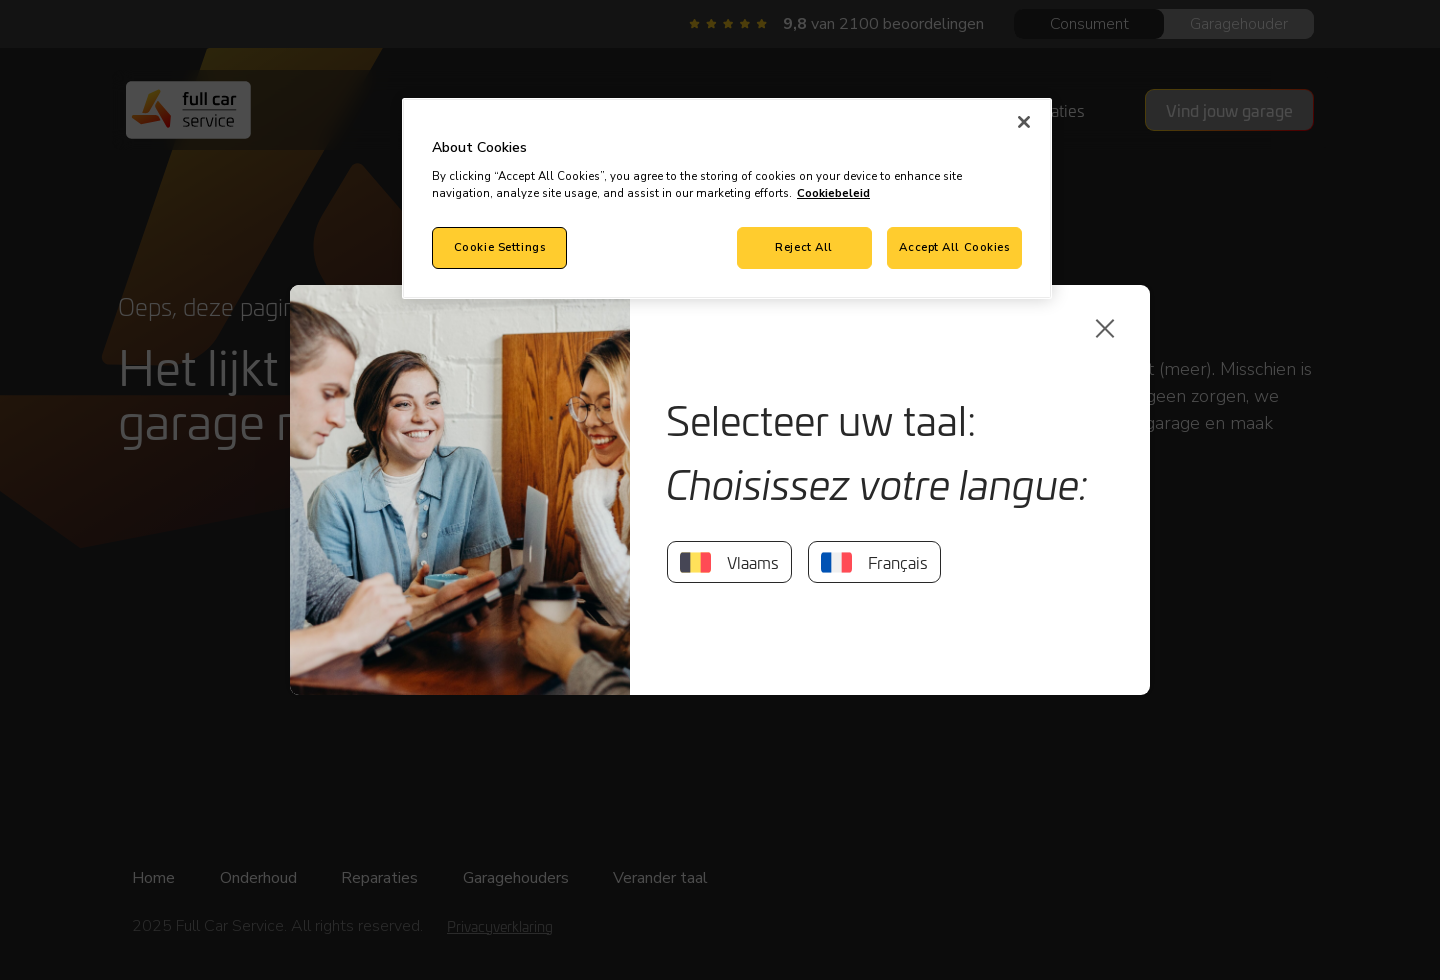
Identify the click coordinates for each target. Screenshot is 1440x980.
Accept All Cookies (954, 247)
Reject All (804, 247)
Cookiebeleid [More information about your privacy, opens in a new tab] (833, 193)
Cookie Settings (500, 247)
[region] (727, 198)
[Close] (1024, 122)
